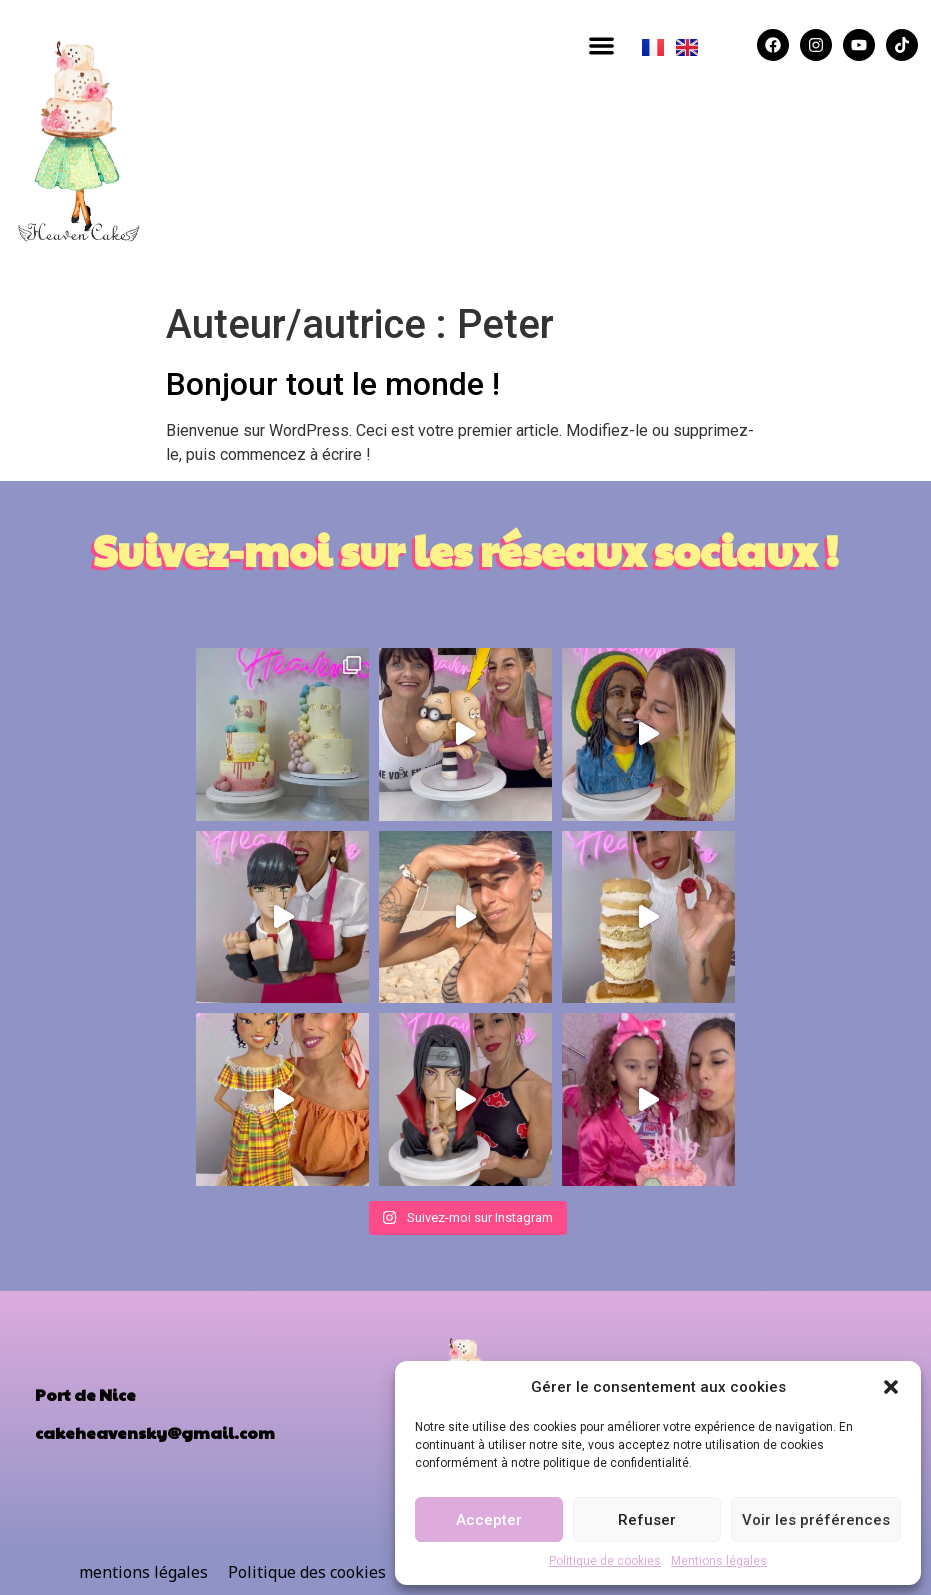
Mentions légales (719, 1561)
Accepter (489, 1520)
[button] (891, 1387)
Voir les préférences (816, 1520)
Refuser (647, 1520)
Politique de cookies (605, 1561)
